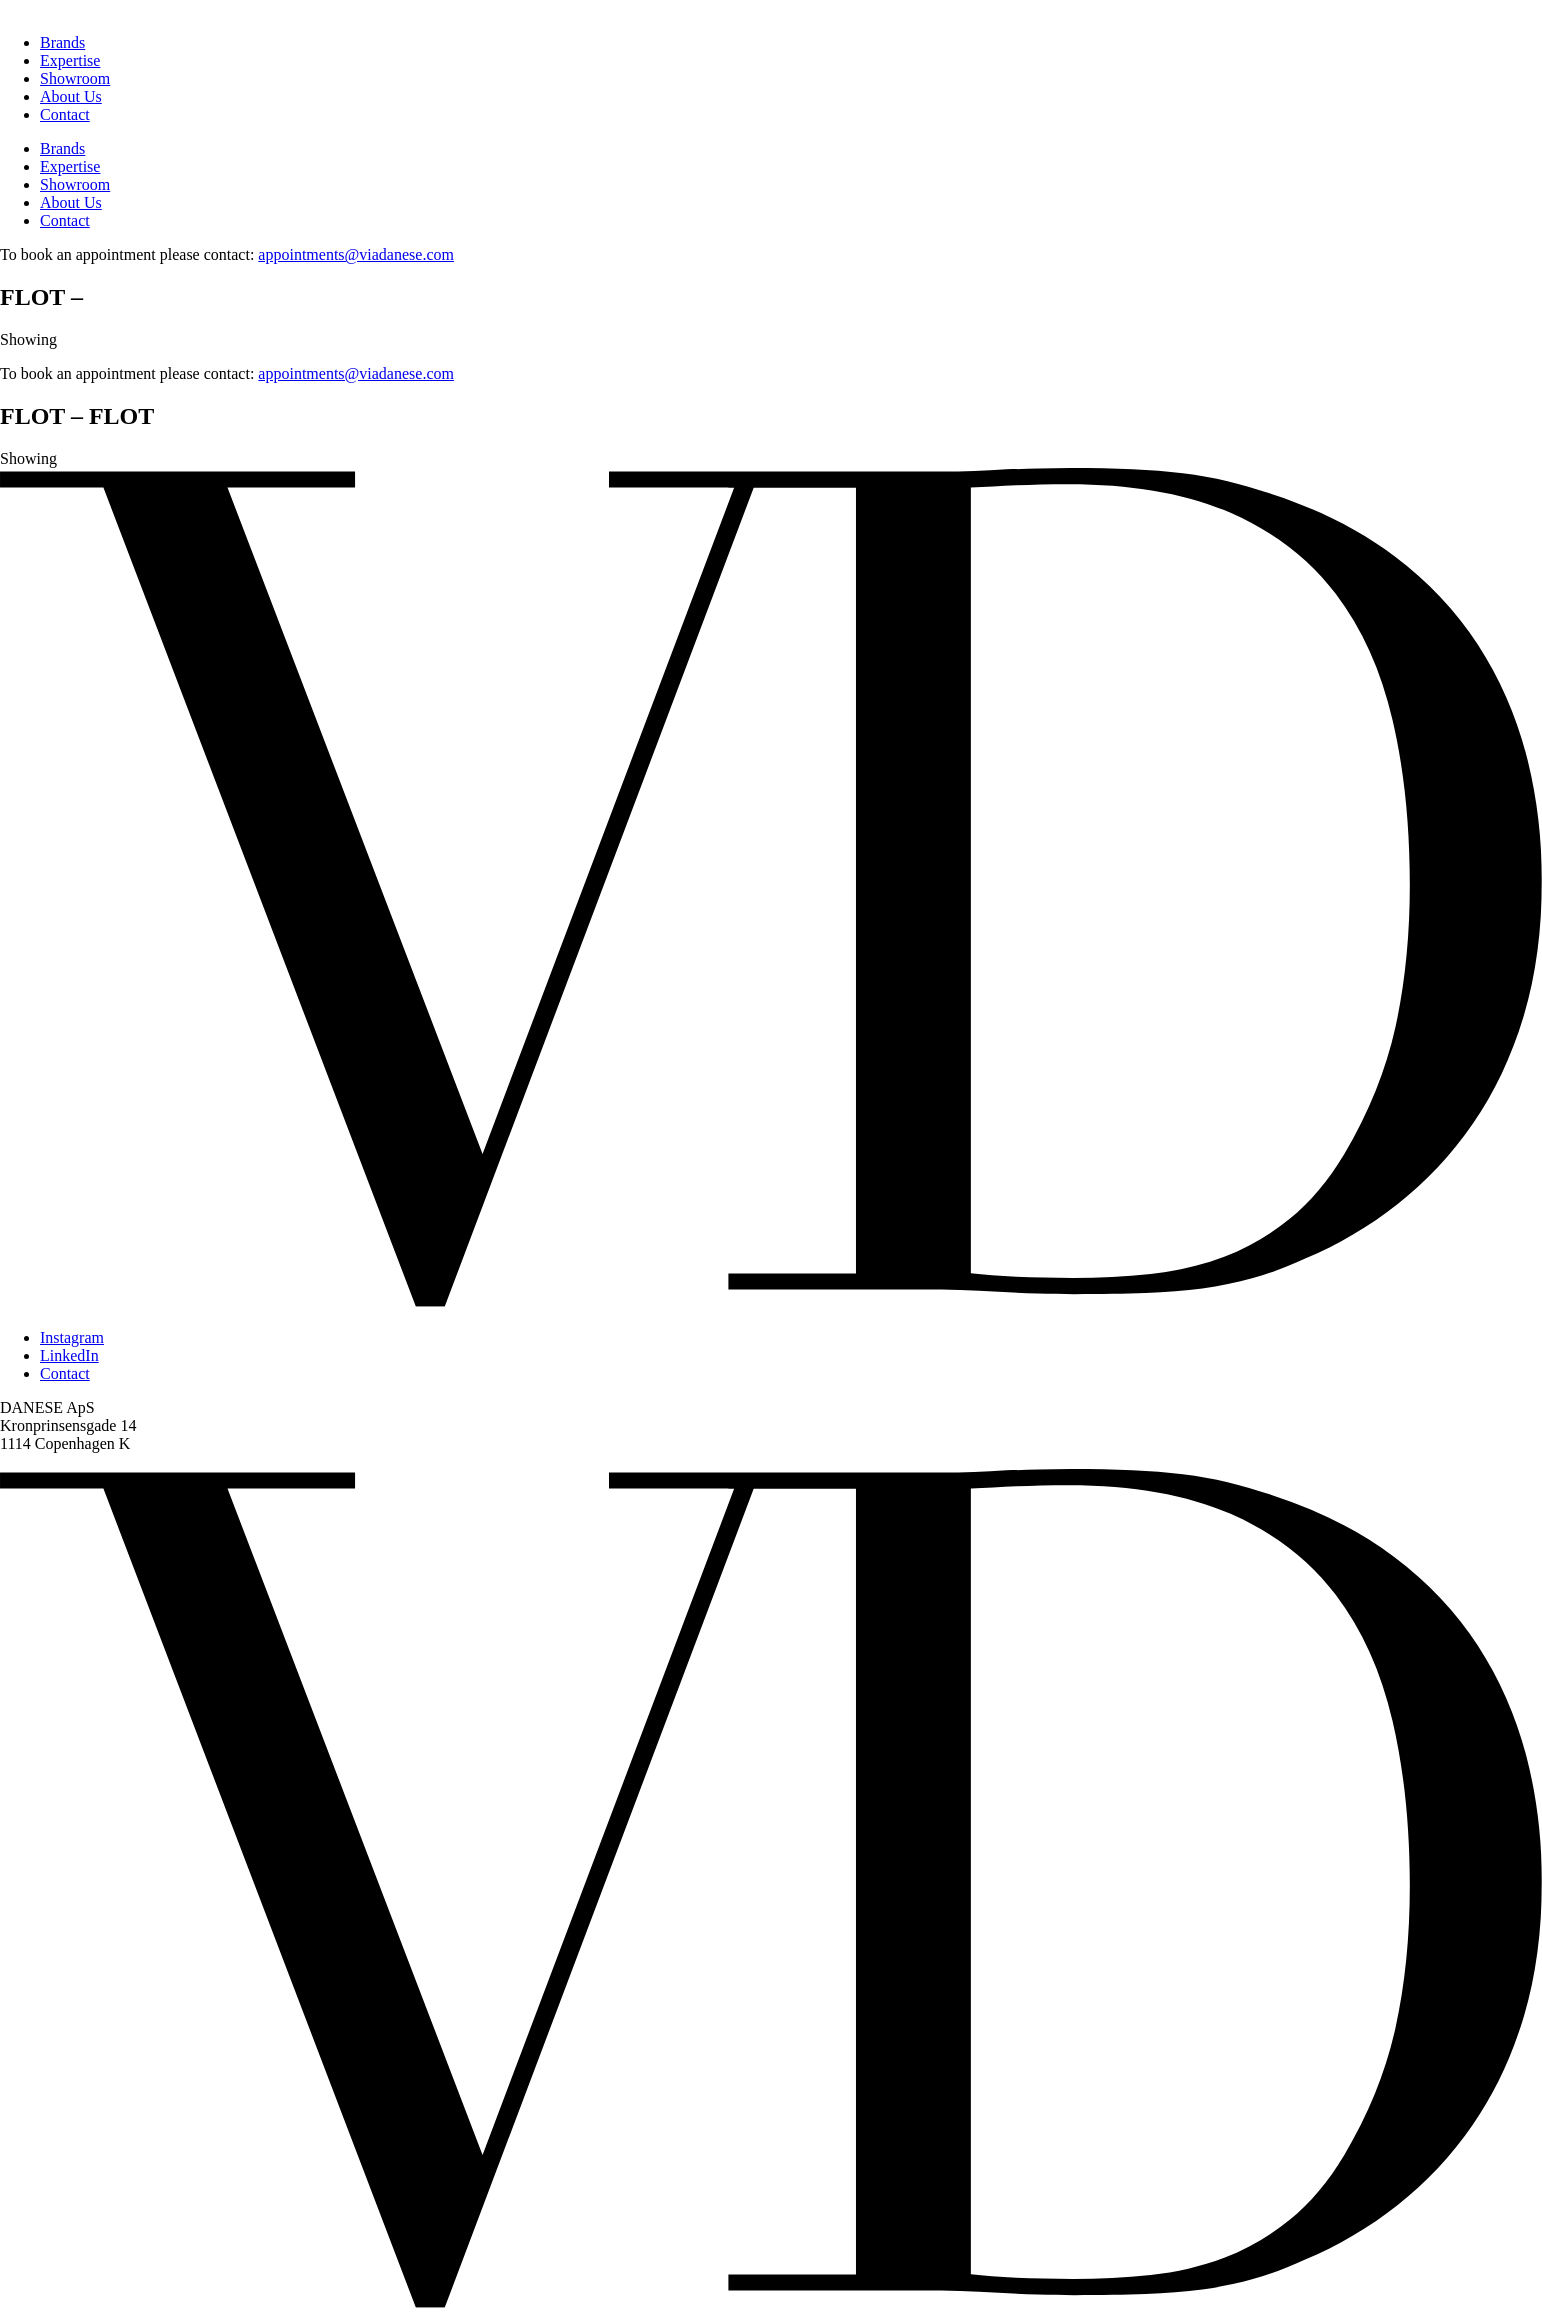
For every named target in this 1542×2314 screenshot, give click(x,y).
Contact (65, 114)
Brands (62, 42)
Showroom (75, 78)
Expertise (70, 60)
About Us (71, 96)
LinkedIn (69, 1355)
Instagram (72, 1337)
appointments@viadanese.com (356, 254)
